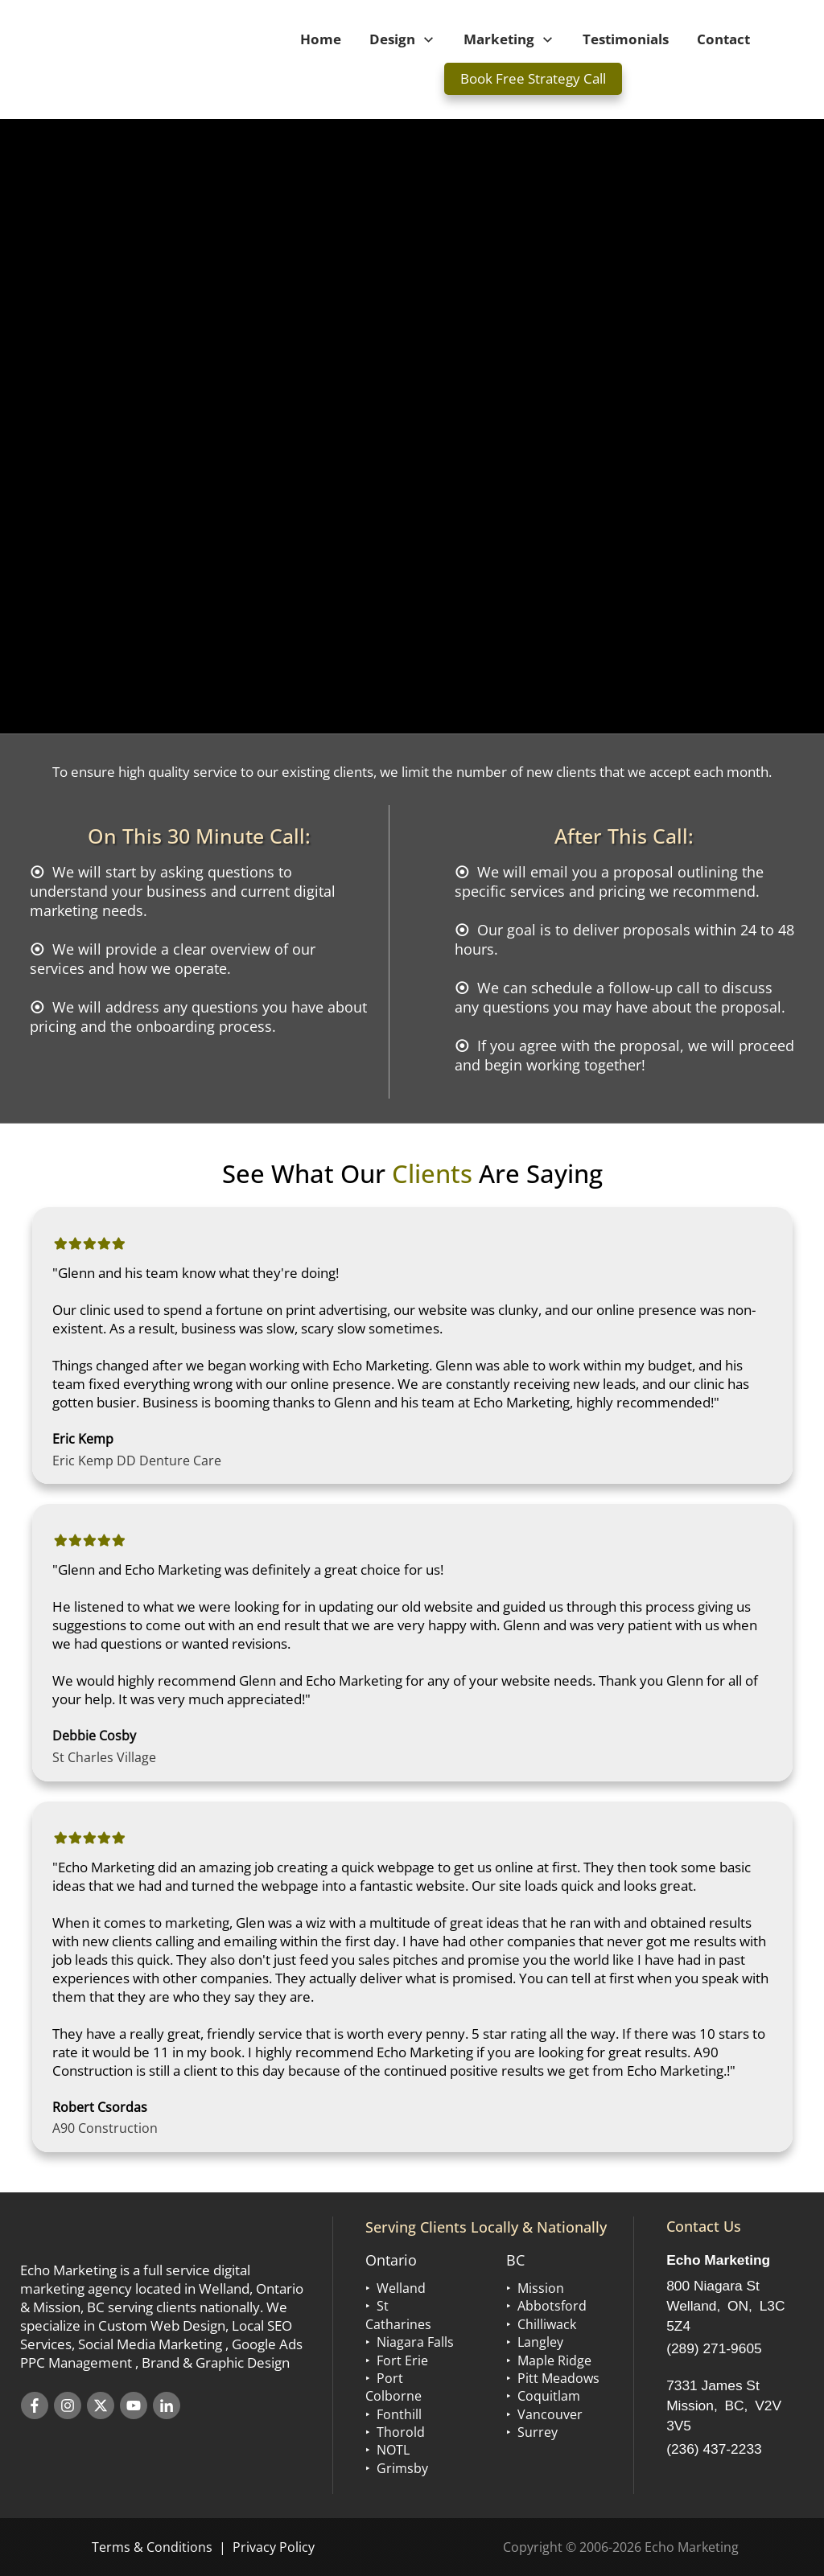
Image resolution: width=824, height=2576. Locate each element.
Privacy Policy (274, 2547)
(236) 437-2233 (714, 2449)
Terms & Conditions (152, 2547)
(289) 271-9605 (714, 2348)
